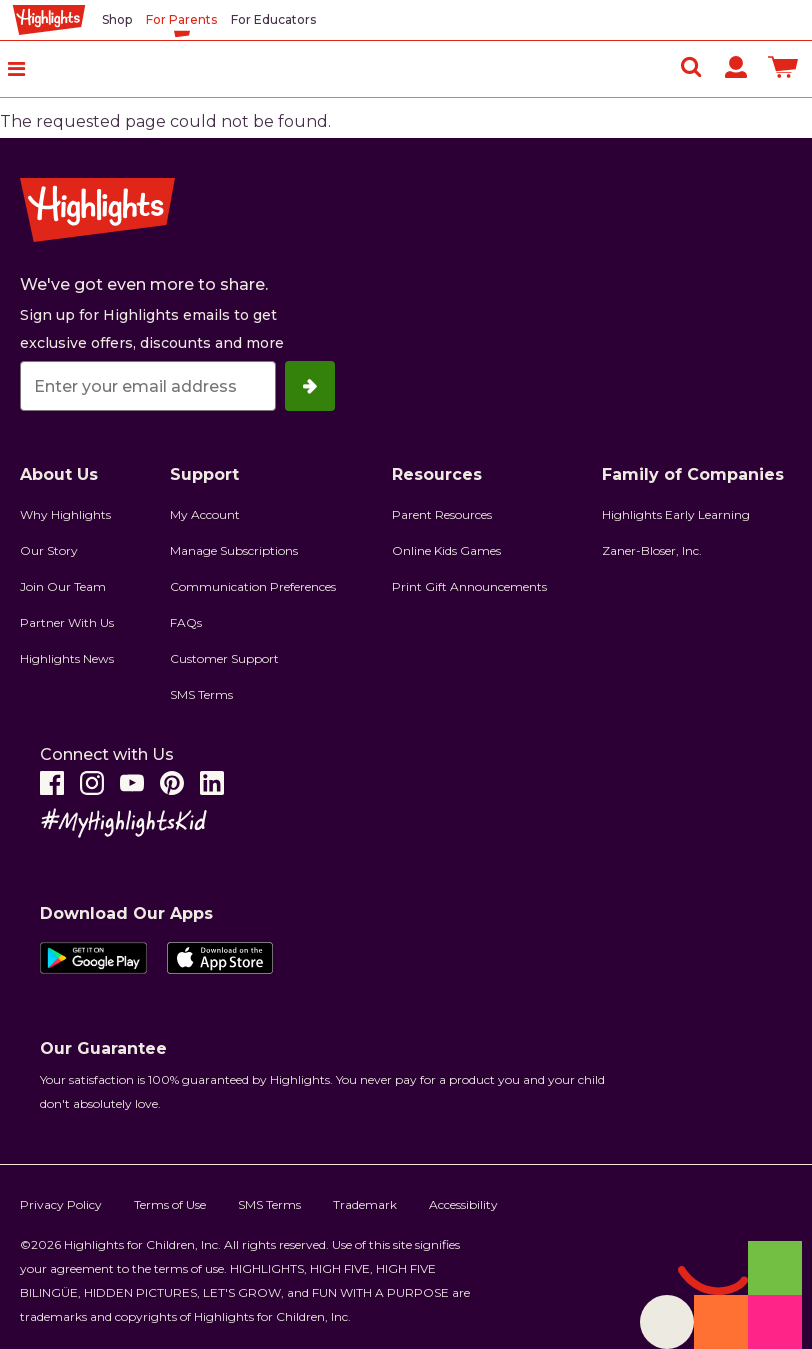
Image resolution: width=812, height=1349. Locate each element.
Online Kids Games (446, 550)
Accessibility (463, 1204)
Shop (117, 19)
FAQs (186, 622)
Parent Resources (442, 514)
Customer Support (224, 658)
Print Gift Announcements (469, 586)
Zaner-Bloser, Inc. (652, 550)
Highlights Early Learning (676, 514)
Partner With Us (67, 622)
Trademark (365, 1204)
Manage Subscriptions (234, 550)
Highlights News (67, 658)
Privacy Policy (61, 1204)
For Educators (273, 19)
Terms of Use (170, 1204)
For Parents (181, 19)
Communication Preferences (253, 586)
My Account (205, 514)
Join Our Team (63, 586)
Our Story (49, 550)
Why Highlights (65, 514)
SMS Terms (201, 694)
